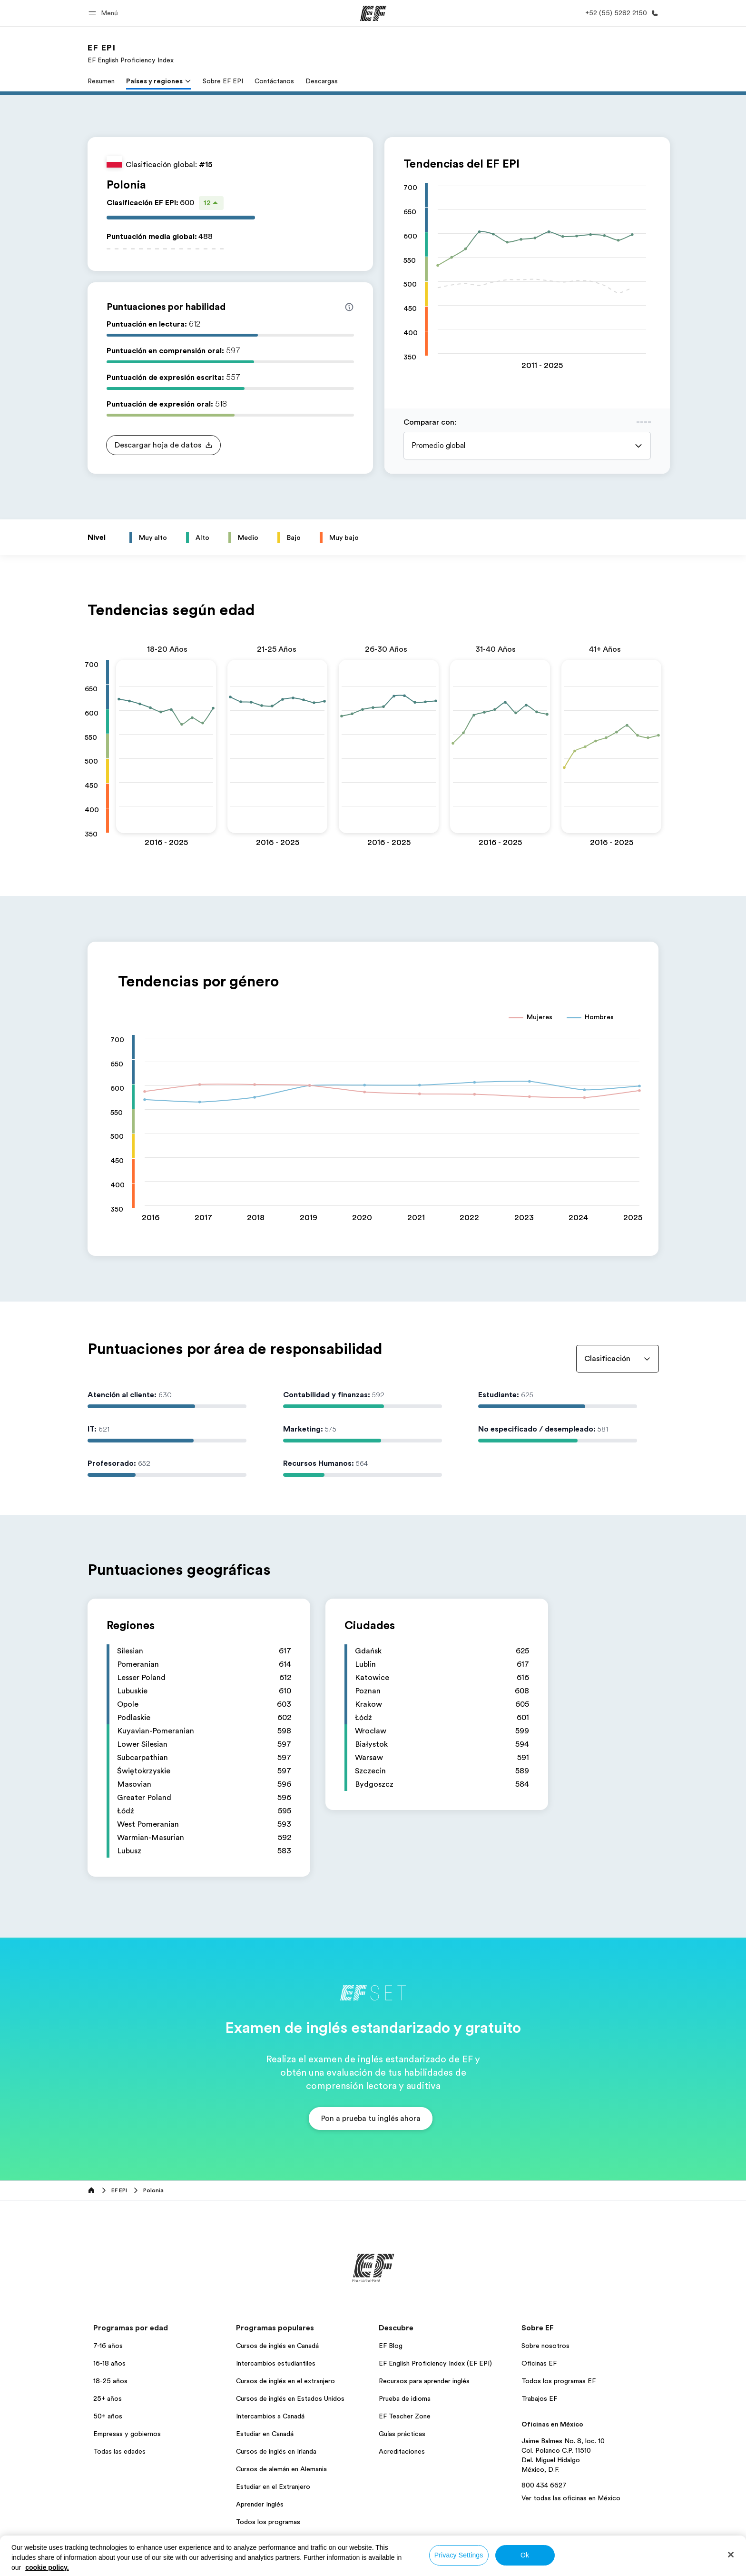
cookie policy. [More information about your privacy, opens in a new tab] (47, 2567)
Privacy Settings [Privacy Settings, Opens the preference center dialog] (458, 2555)
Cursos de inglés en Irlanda (276, 2451)
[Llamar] (619, 13)
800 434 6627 (544, 2485)
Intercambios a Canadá (270, 2416)
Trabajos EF (539, 2398)
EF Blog (390, 2345)
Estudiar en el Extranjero (273, 2486)
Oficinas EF (539, 2363)
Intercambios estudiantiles (275, 2363)
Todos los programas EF (558, 2381)
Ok (524, 2555)
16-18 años (109, 2363)
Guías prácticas (402, 2433)
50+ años (107, 2416)
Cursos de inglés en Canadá (277, 2345)
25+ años (107, 2398)
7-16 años (108, 2345)
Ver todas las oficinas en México (570, 2498)
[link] (131, 53)
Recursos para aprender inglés (424, 2381)
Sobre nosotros (545, 2345)
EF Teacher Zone (405, 2416)
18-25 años (110, 2381)
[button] (105, 13)
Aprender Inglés (260, 2504)
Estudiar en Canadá (265, 2433)
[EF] (373, 13)
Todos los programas (268, 2522)
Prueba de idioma (405, 2398)
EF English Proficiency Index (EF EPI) (435, 2363)
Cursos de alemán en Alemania (281, 2469)
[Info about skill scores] (349, 307)
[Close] (730, 2554)
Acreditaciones (402, 2451)
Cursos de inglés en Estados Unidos (290, 2398)
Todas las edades (119, 2451)
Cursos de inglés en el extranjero (285, 2381)
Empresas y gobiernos (127, 2433)
